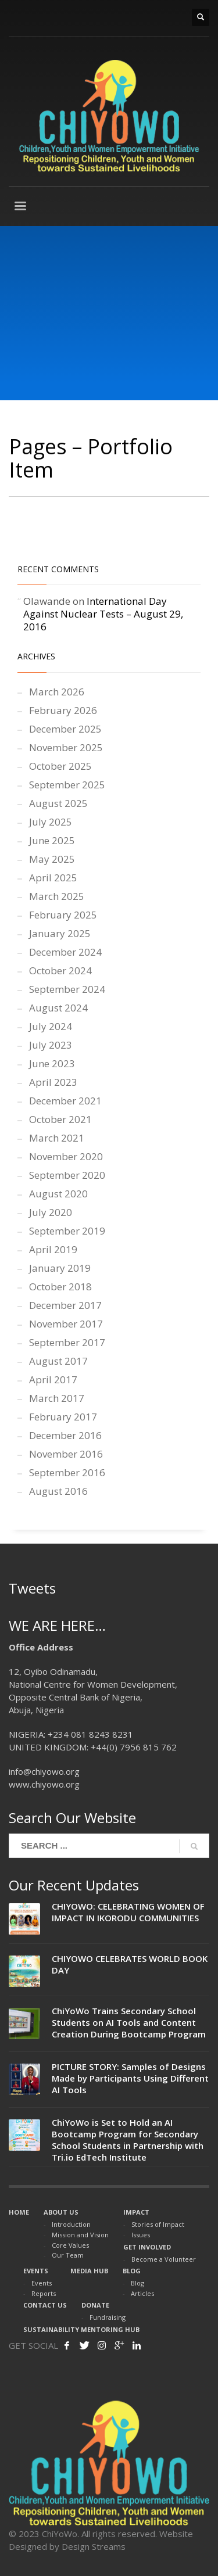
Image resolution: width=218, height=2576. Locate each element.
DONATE (95, 2305)
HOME (19, 2212)
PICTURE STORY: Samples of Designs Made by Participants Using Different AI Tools (130, 2078)
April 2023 (53, 1082)
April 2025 (53, 877)
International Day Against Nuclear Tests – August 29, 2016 (103, 613)
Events (41, 2283)
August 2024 (58, 1007)
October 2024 (60, 970)
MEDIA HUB (89, 2270)
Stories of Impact (157, 2224)
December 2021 (65, 1100)
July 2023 (50, 1045)
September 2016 (67, 1472)
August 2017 (58, 1361)
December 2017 (65, 1305)
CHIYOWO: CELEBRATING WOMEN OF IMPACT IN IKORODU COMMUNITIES (128, 1912)
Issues (140, 2234)
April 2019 (53, 1249)
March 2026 (56, 691)
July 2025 (50, 821)
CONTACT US (45, 2305)
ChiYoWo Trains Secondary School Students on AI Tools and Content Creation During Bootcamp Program (129, 2022)
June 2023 (52, 1063)
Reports (43, 2293)
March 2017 (56, 1398)
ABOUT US (61, 2212)
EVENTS (35, 2270)
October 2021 (60, 1119)
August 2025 (58, 803)
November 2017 (66, 1323)
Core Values (70, 2245)
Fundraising (108, 2317)
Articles (142, 2293)
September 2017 (67, 1342)
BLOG (132, 2270)
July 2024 (50, 1026)
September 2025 (67, 784)
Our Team (68, 2255)
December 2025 (65, 729)
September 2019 (67, 1230)
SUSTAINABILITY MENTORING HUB (81, 2329)
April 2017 (53, 1379)
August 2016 (58, 1491)
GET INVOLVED (147, 2247)
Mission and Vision (80, 2234)
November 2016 (66, 1454)
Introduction (71, 2224)
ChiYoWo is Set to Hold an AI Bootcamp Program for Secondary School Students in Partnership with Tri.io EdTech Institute (127, 2139)
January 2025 (60, 933)
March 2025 (56, 896)
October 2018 (60, 1286)
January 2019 (60, 1268)
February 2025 (63, 914)
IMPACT (136, 2212)
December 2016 (65, 1435)
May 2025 (52, 859)
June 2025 (52, 840)
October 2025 (60, 766)
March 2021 (56, 1138)
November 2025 (66, 747)
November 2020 (66, 1156)
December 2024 (65, 952)
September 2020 (67, 1175)
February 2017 (63, 1416)
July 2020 (50, 1212)
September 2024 (67, 989)
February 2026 (63, 710)
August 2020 (58, 1193)
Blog (137, 2283)
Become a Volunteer (163, 2259)
